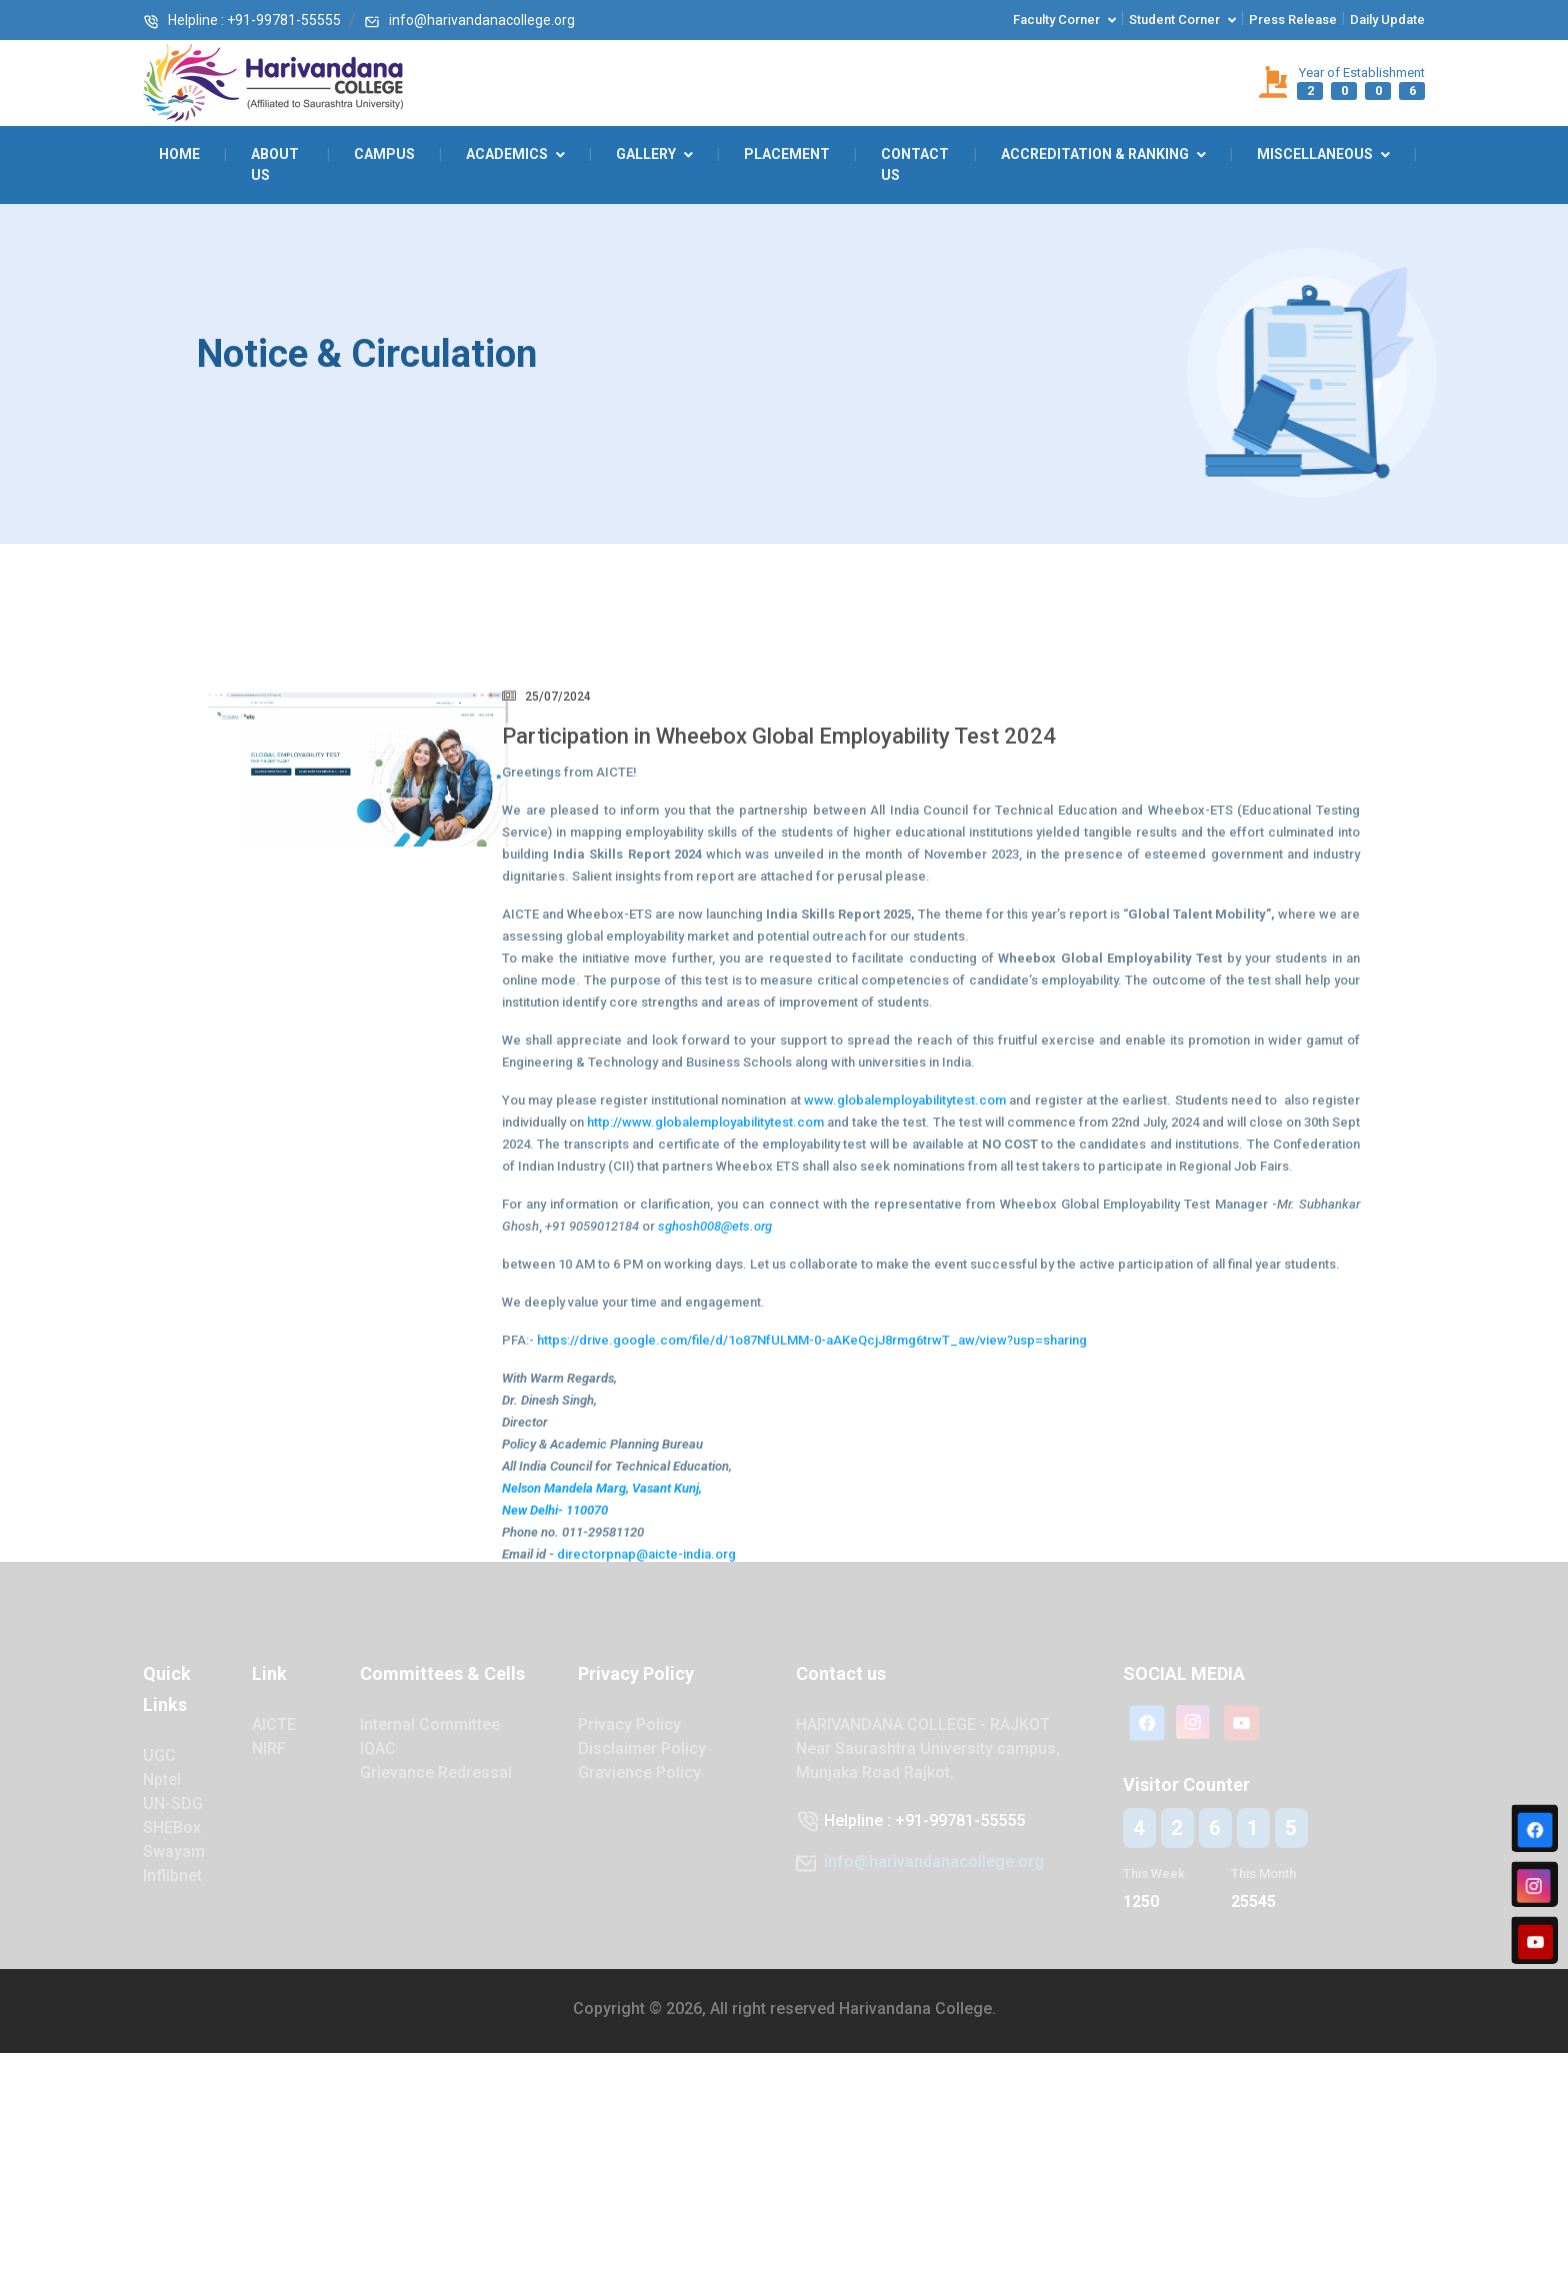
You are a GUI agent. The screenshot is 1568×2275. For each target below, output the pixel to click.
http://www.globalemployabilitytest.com (705, 1247)
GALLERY (646, 154)
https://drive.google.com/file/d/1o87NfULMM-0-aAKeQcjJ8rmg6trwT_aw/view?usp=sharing (812, 1465)
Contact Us (915, 164)
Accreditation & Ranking (1095, 154)
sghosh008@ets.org (715, 1351)
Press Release (1293, 19)
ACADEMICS (507, 154)
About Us (275, 164)
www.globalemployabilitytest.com (905, 1225)
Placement (787, 154)
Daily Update (1387, 19)
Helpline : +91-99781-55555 (242, 20)
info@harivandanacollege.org (469, 20)
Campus (384, 154)
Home (179, 154)
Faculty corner (1056, 19)
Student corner (1174, 19)
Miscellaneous (1315, 154)
